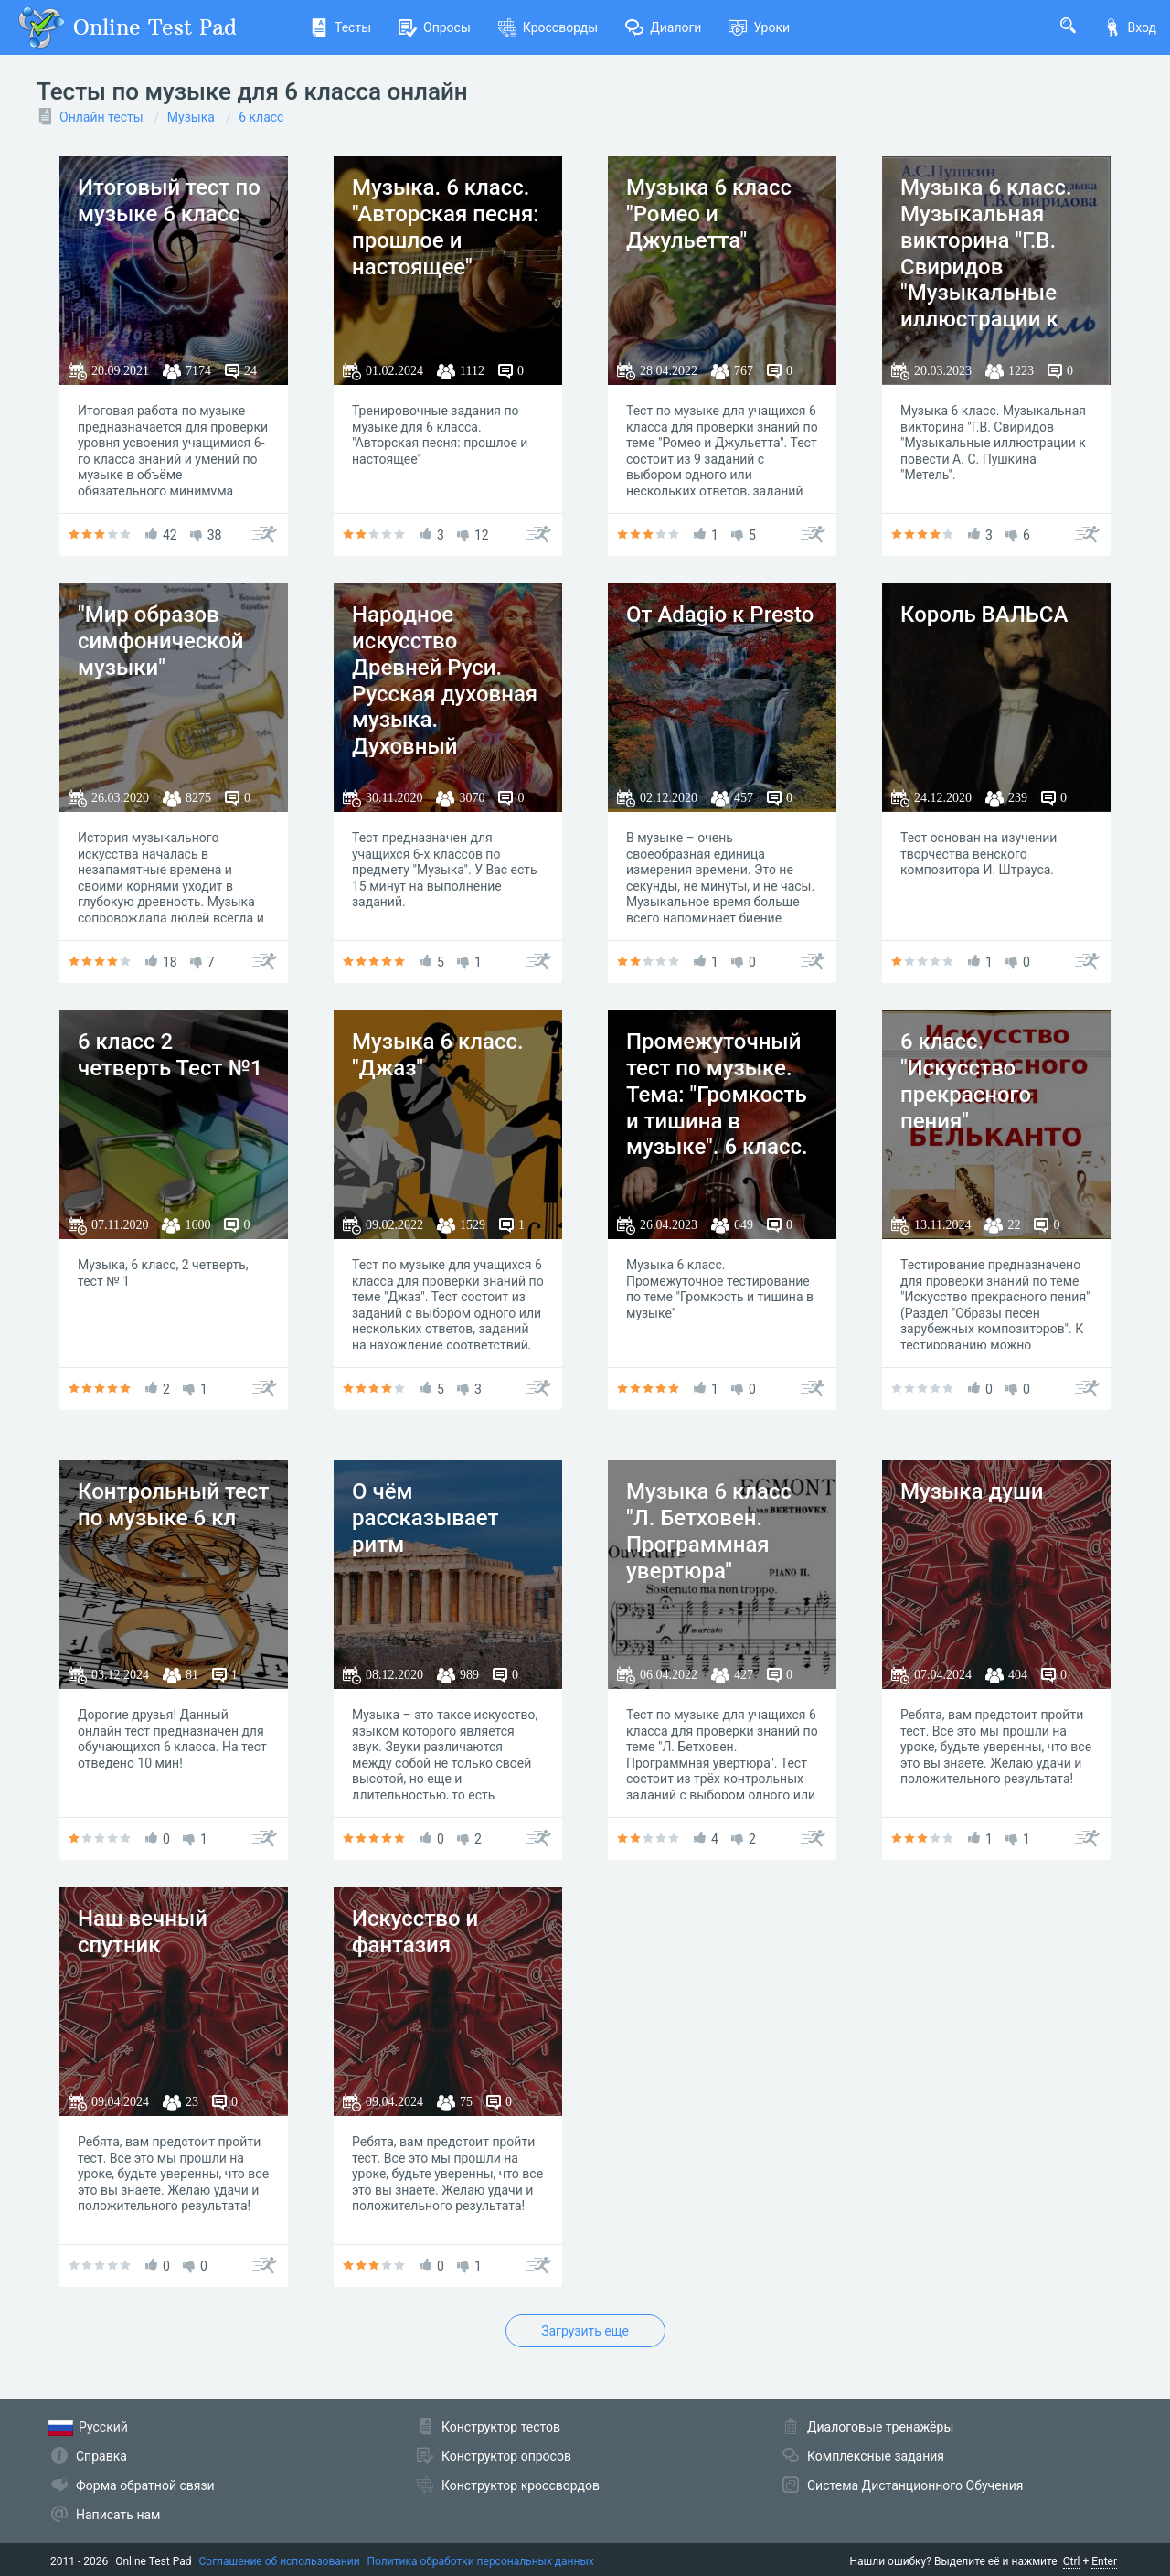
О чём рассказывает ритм (425, 1518)
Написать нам (118, 2514)
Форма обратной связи (145, 2485)
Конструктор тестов (500, 2427)
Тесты (340, 27)
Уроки (759, 27)
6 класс (261, 117)
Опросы (435, 27)
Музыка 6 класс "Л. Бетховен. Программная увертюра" (709, 1531)
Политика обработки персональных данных (480, 2561)
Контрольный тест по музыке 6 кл (173, 1505)
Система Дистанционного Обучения (915, 2485)
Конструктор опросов (506, 2456)
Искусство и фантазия (415, 1932)
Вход (1129, 27)
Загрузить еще (585, 2331)
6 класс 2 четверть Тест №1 (170, 1055)
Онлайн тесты (101, 117)
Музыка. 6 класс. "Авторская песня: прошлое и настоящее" (445, 227)
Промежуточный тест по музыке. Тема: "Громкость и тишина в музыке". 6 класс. (717, 1094)
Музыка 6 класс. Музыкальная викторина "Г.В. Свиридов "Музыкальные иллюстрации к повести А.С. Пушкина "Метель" (994, 280)
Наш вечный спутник (142, 1932)
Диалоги (663, 27)
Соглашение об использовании (279, 2561)
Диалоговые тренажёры (880, 2427)
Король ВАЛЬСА (984, 614)
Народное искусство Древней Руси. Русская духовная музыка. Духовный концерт (444, 694)
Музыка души (971, 1491)
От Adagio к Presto (720, 614)
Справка (101, 2456)
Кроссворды (548, 27)
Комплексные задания (875, 2456)
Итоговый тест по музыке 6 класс (169, 201)
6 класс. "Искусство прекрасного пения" (965, 1081)
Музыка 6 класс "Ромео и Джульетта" (709, 214)
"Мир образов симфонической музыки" (161, 641)
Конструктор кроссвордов (520, 2485)
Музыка (191, 117)
